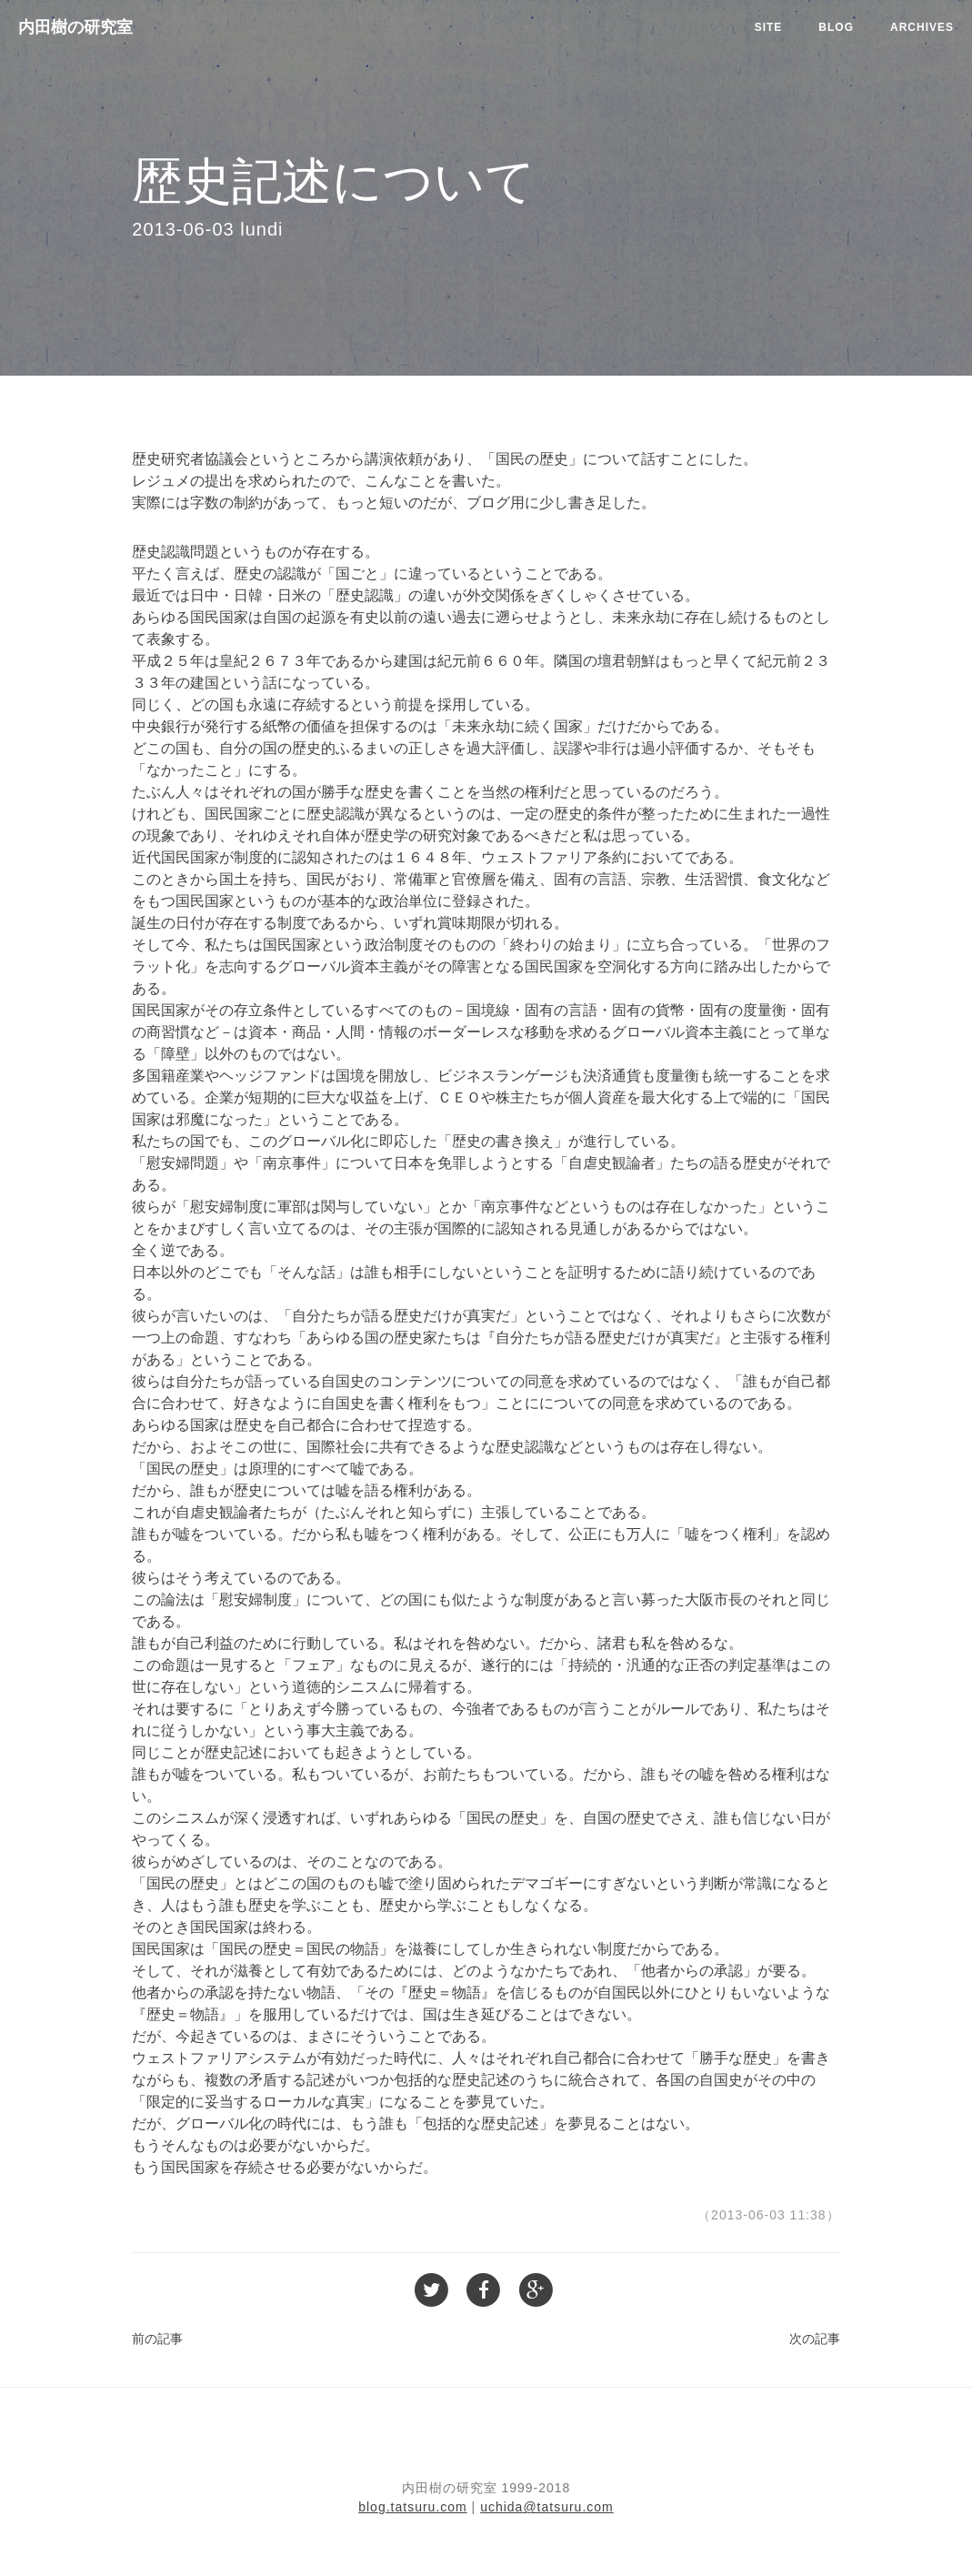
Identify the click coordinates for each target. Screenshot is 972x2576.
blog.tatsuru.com (412, 2507)
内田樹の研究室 (75, 27)
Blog (836, 27)
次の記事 (814, 2338)
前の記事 (157, 2338)
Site (769, 27)
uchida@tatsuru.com (547, 2507)
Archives (922, 27)
